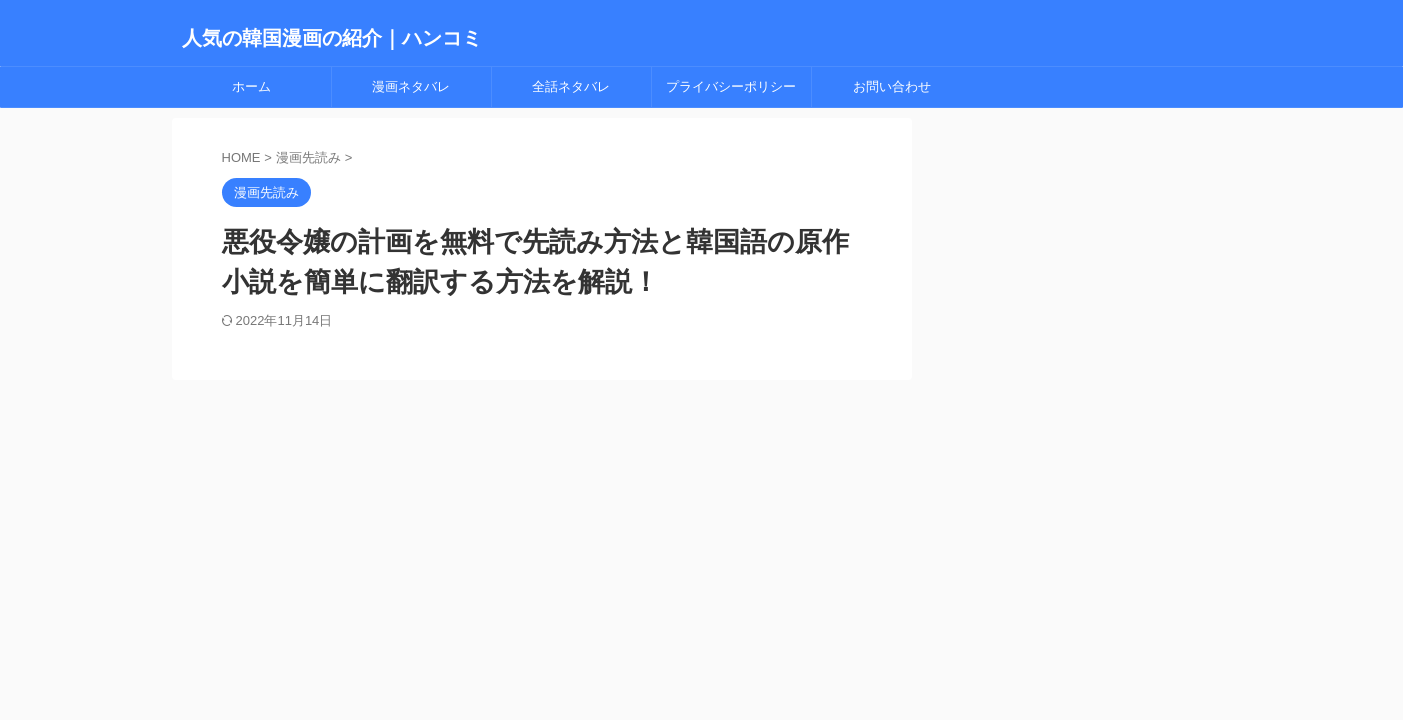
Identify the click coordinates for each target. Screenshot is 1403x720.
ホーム (251, 86)
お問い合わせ (892, 86)
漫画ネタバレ (411, 86)
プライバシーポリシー (731, 86)
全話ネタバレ (571, 86)
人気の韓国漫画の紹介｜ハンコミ (332, 38)
